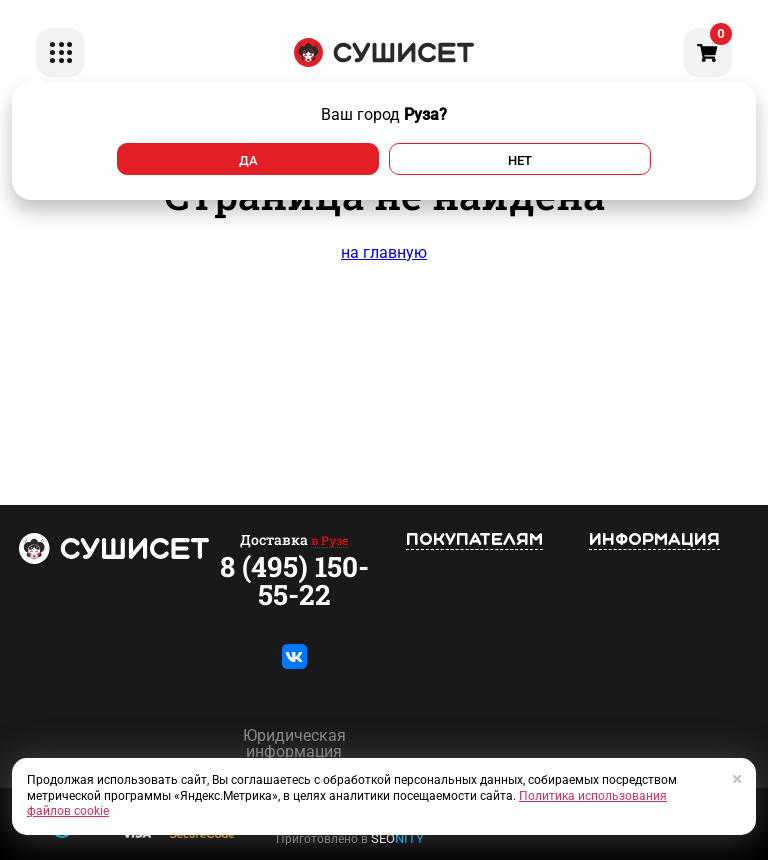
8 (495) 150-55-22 (294, 581)
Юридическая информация (294, 744)
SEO (397, 838)
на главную (384, 252)
